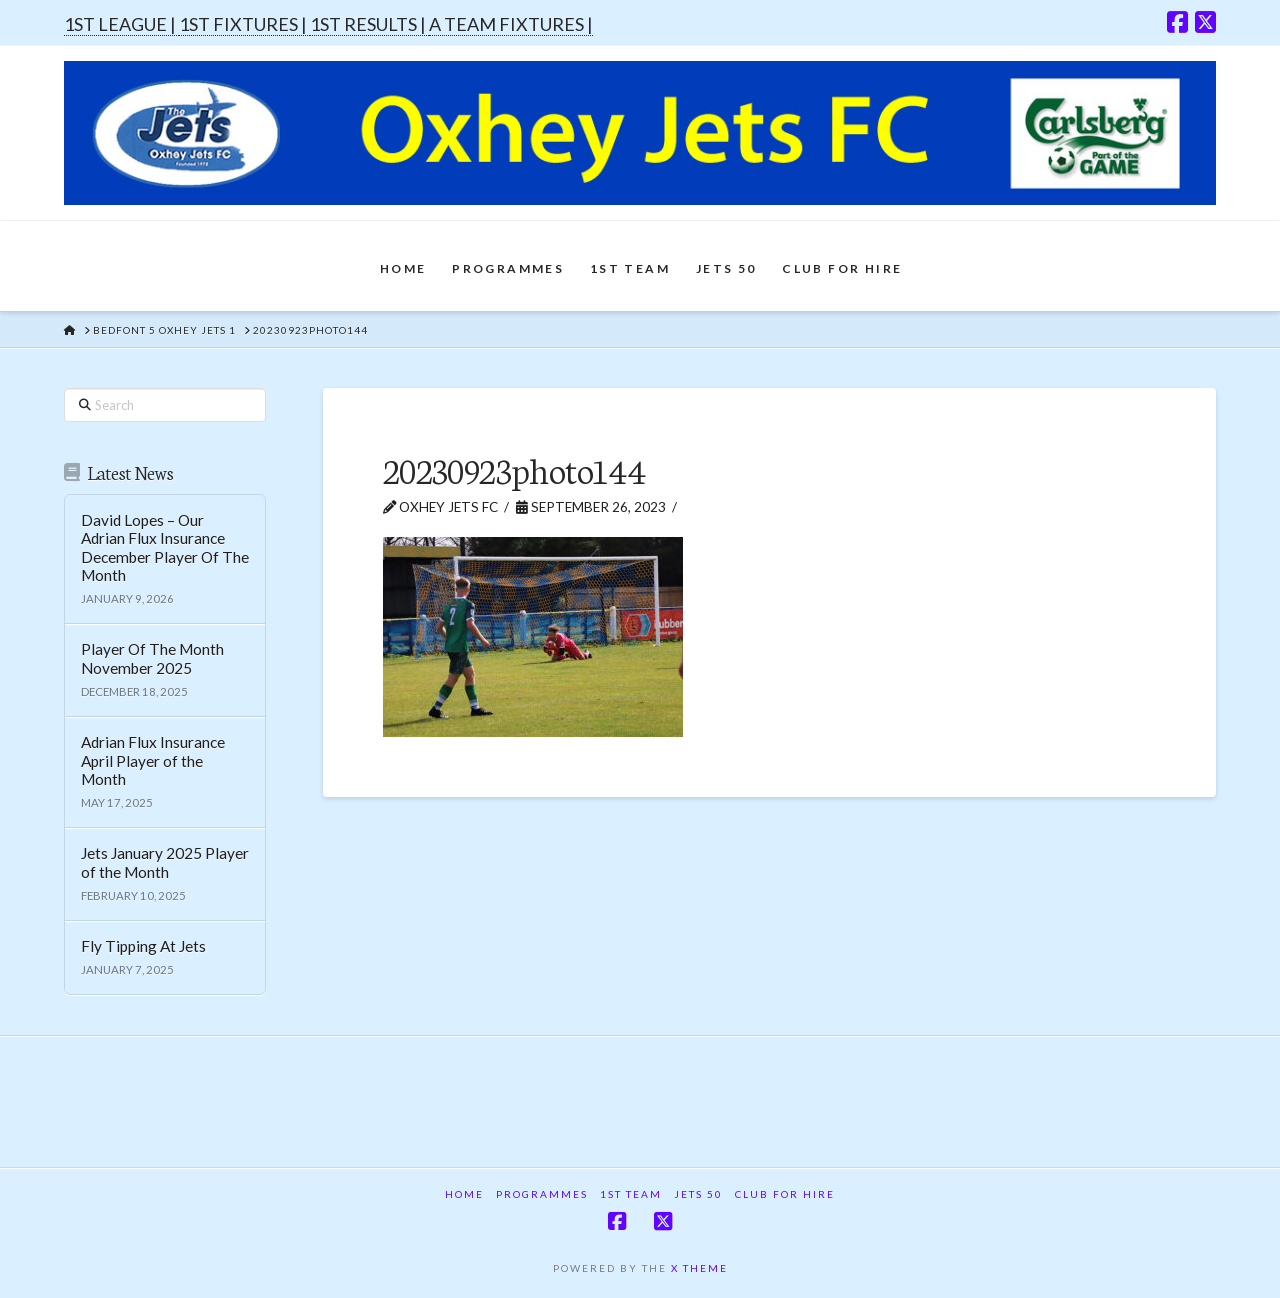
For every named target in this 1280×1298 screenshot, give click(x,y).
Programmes (542, 1194)
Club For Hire (785, 1194)
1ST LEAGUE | (121, 24)
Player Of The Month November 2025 (152, 658)
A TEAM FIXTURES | (511, 24)
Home (464, 1194)
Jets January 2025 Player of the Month (165, 862)
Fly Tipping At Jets (143, 946)
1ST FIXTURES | (244, 24)
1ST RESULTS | (369, 24)
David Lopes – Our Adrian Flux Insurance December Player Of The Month (165, 548)
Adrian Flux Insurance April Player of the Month (153, 760)
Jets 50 (698, 1194)
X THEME (699, 1268)
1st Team (631, 1194)
